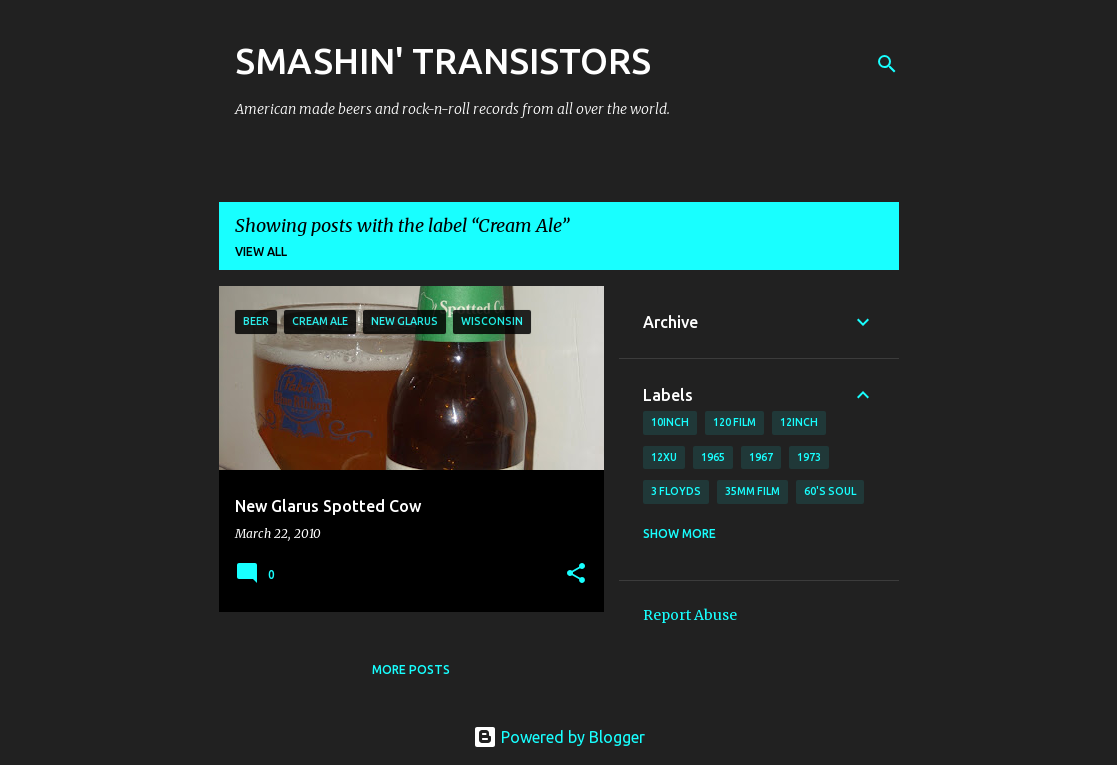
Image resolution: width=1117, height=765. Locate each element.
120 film (734, 422)
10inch (670, 422)
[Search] (887, 64)
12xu (664, 457)
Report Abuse (690, 615)
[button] (576, 574)
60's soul (830, 491)
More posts (411, 669)
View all (261, 251)
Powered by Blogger (559, 737)
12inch (799, 422)
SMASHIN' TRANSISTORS (443, 60)
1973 (809, 457)
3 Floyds (676, 491)
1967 (761, 457)
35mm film (752, 491)
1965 (713, 457)
